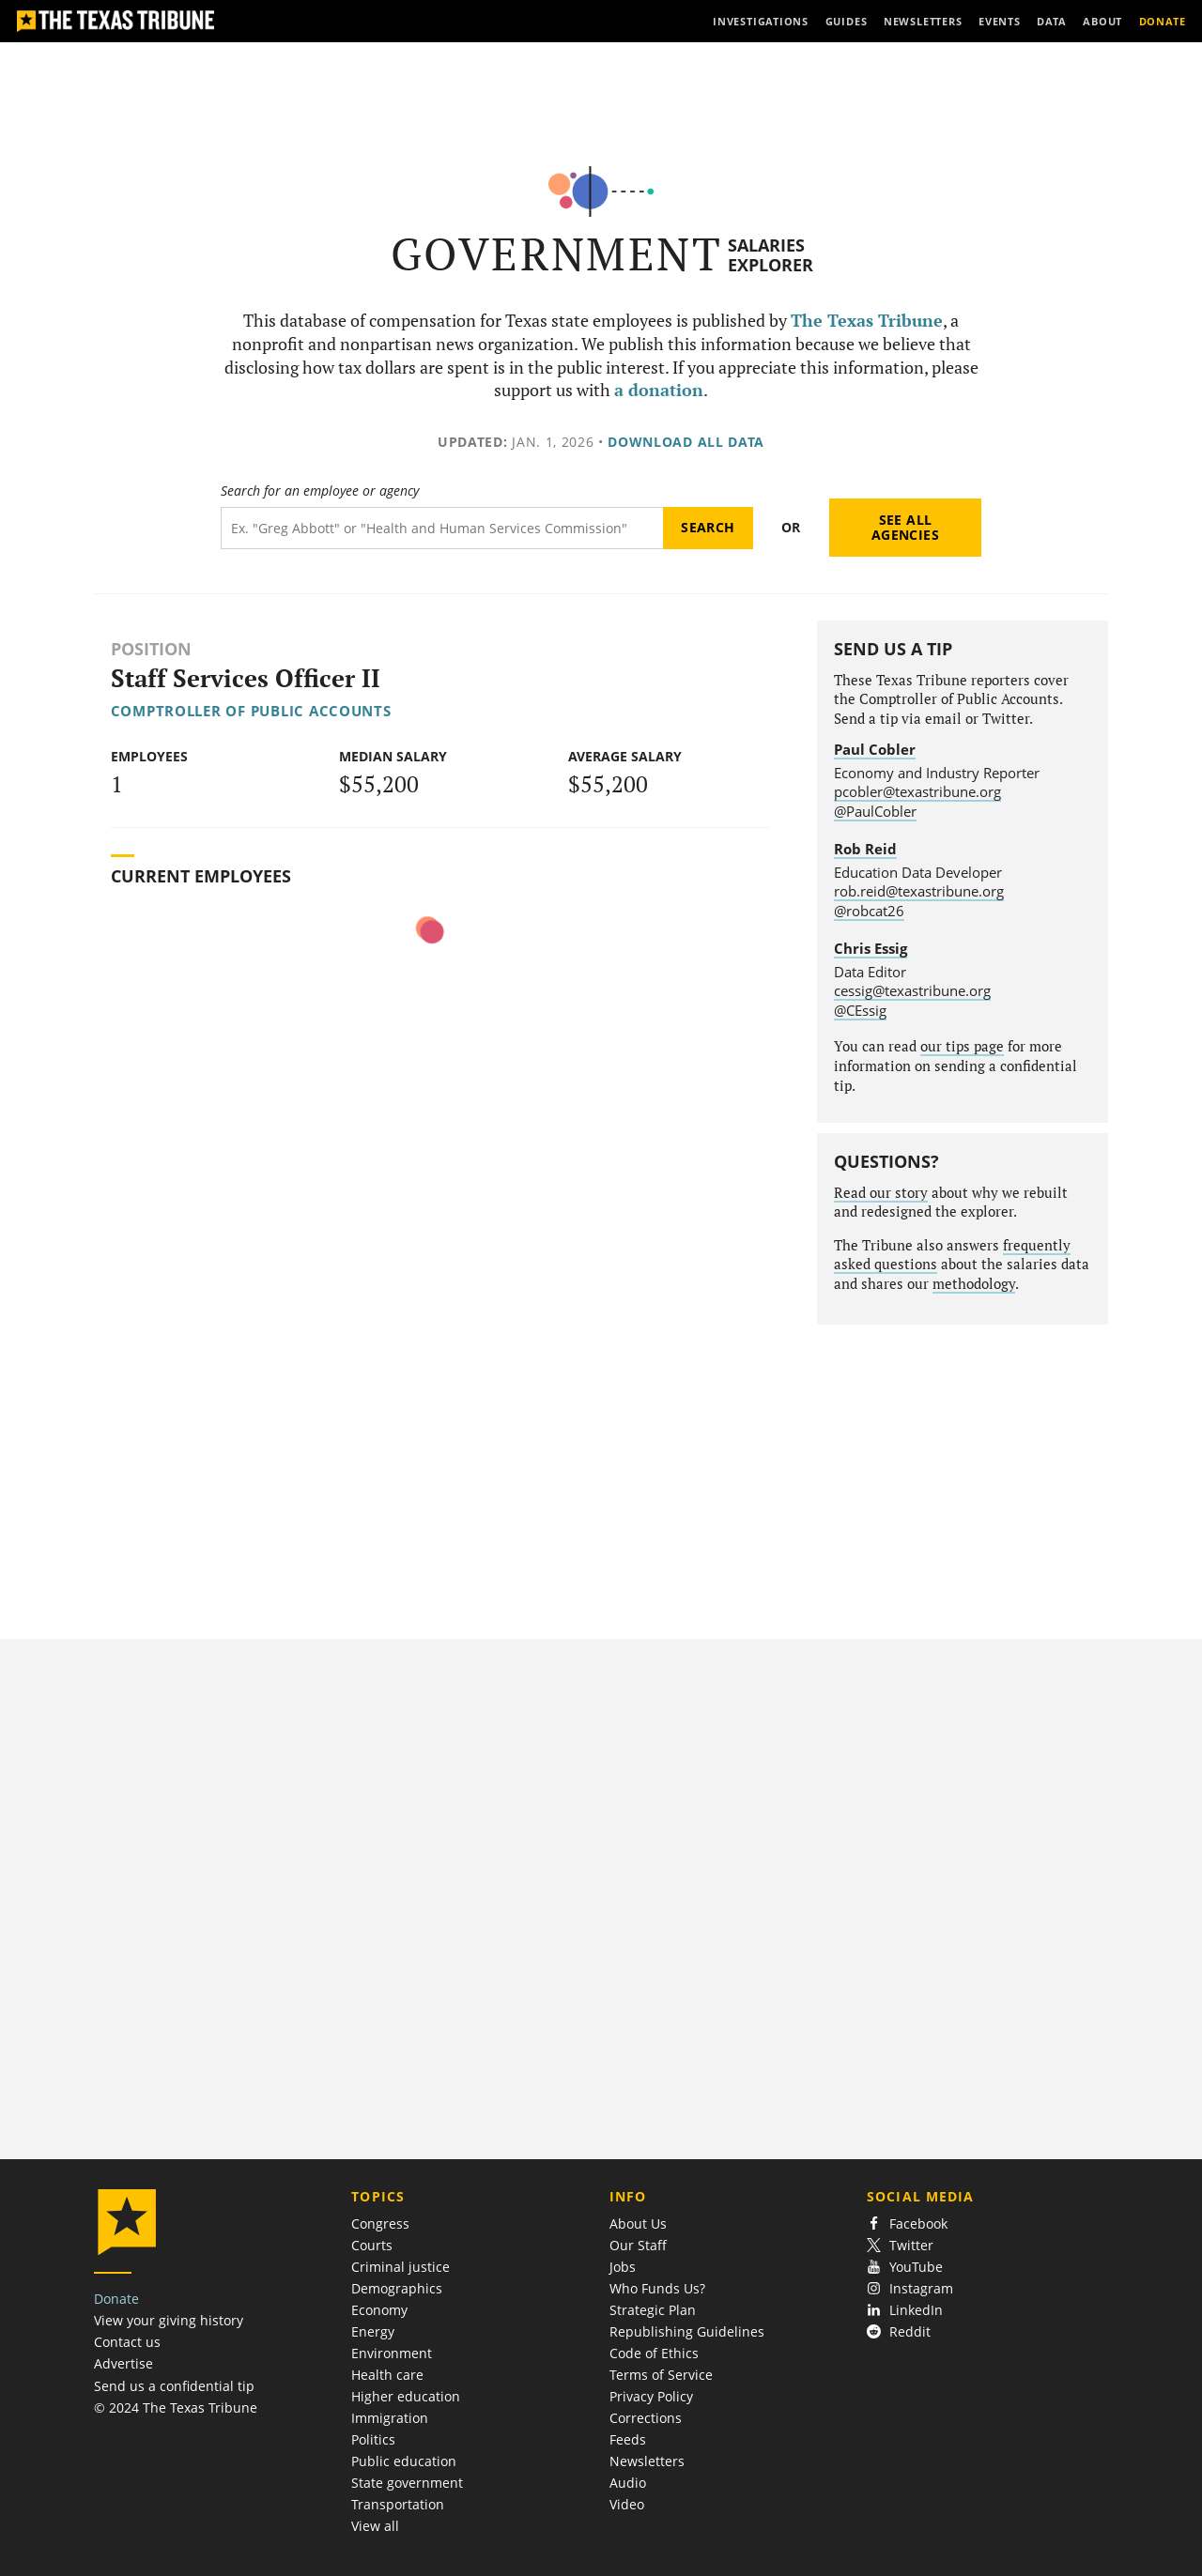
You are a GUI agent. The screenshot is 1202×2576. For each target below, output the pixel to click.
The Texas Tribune (867, 320)
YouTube (905, 2267)
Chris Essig (870, 948)
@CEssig (860, 1010)
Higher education (405, 2396)
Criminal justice (400, 2267)
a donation (658, 390)
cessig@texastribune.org (912, 990)
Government (556, 254)
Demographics (396, 2288)
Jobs (622, 2267)
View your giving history (168, 2320)
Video (626, 2504)
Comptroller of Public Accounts (251, 710)
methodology (973, 1284)
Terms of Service (661, 2375)
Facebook (907, 2223)
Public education (403, 2461)
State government (407, 2483)
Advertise (123, 2363)
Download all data (686, 442)
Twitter (900, 2245)
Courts (372, 2245)
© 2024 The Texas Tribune (175, 2407)
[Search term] (442, 528)
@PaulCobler (875, 811)
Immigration (389, 2418)
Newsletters (647, 2461)
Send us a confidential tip (174, 2386)
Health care (387, 2375)
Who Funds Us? (657, 2288)
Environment (391, 2353)
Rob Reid (865, 848)
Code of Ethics (654, 2353)
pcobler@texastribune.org (917, 791)
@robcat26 (869, 910)
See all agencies (905, 527)
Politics (373, 2439)
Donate (116, 2299)
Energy (372, 2331)
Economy (379, 2310)
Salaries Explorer (770, 255)
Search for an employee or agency (320, 490)
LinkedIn (905, 2310)
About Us (638, 2223)
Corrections (645, 2418)
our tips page (962, 1046)
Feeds (627, 2439)
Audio (627, 2483)
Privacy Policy (651, 2396)
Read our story (881, 1193)
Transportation (397, 2504)
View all (375, 2526)
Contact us (127, 2342)
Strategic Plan (652, 2310)
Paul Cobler (875, 749)
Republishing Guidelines (686, 2331)
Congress (380, 2223)
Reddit (899, 2331)
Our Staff (638, 2245)
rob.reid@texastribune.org (919, 891)
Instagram (910, 2288)
